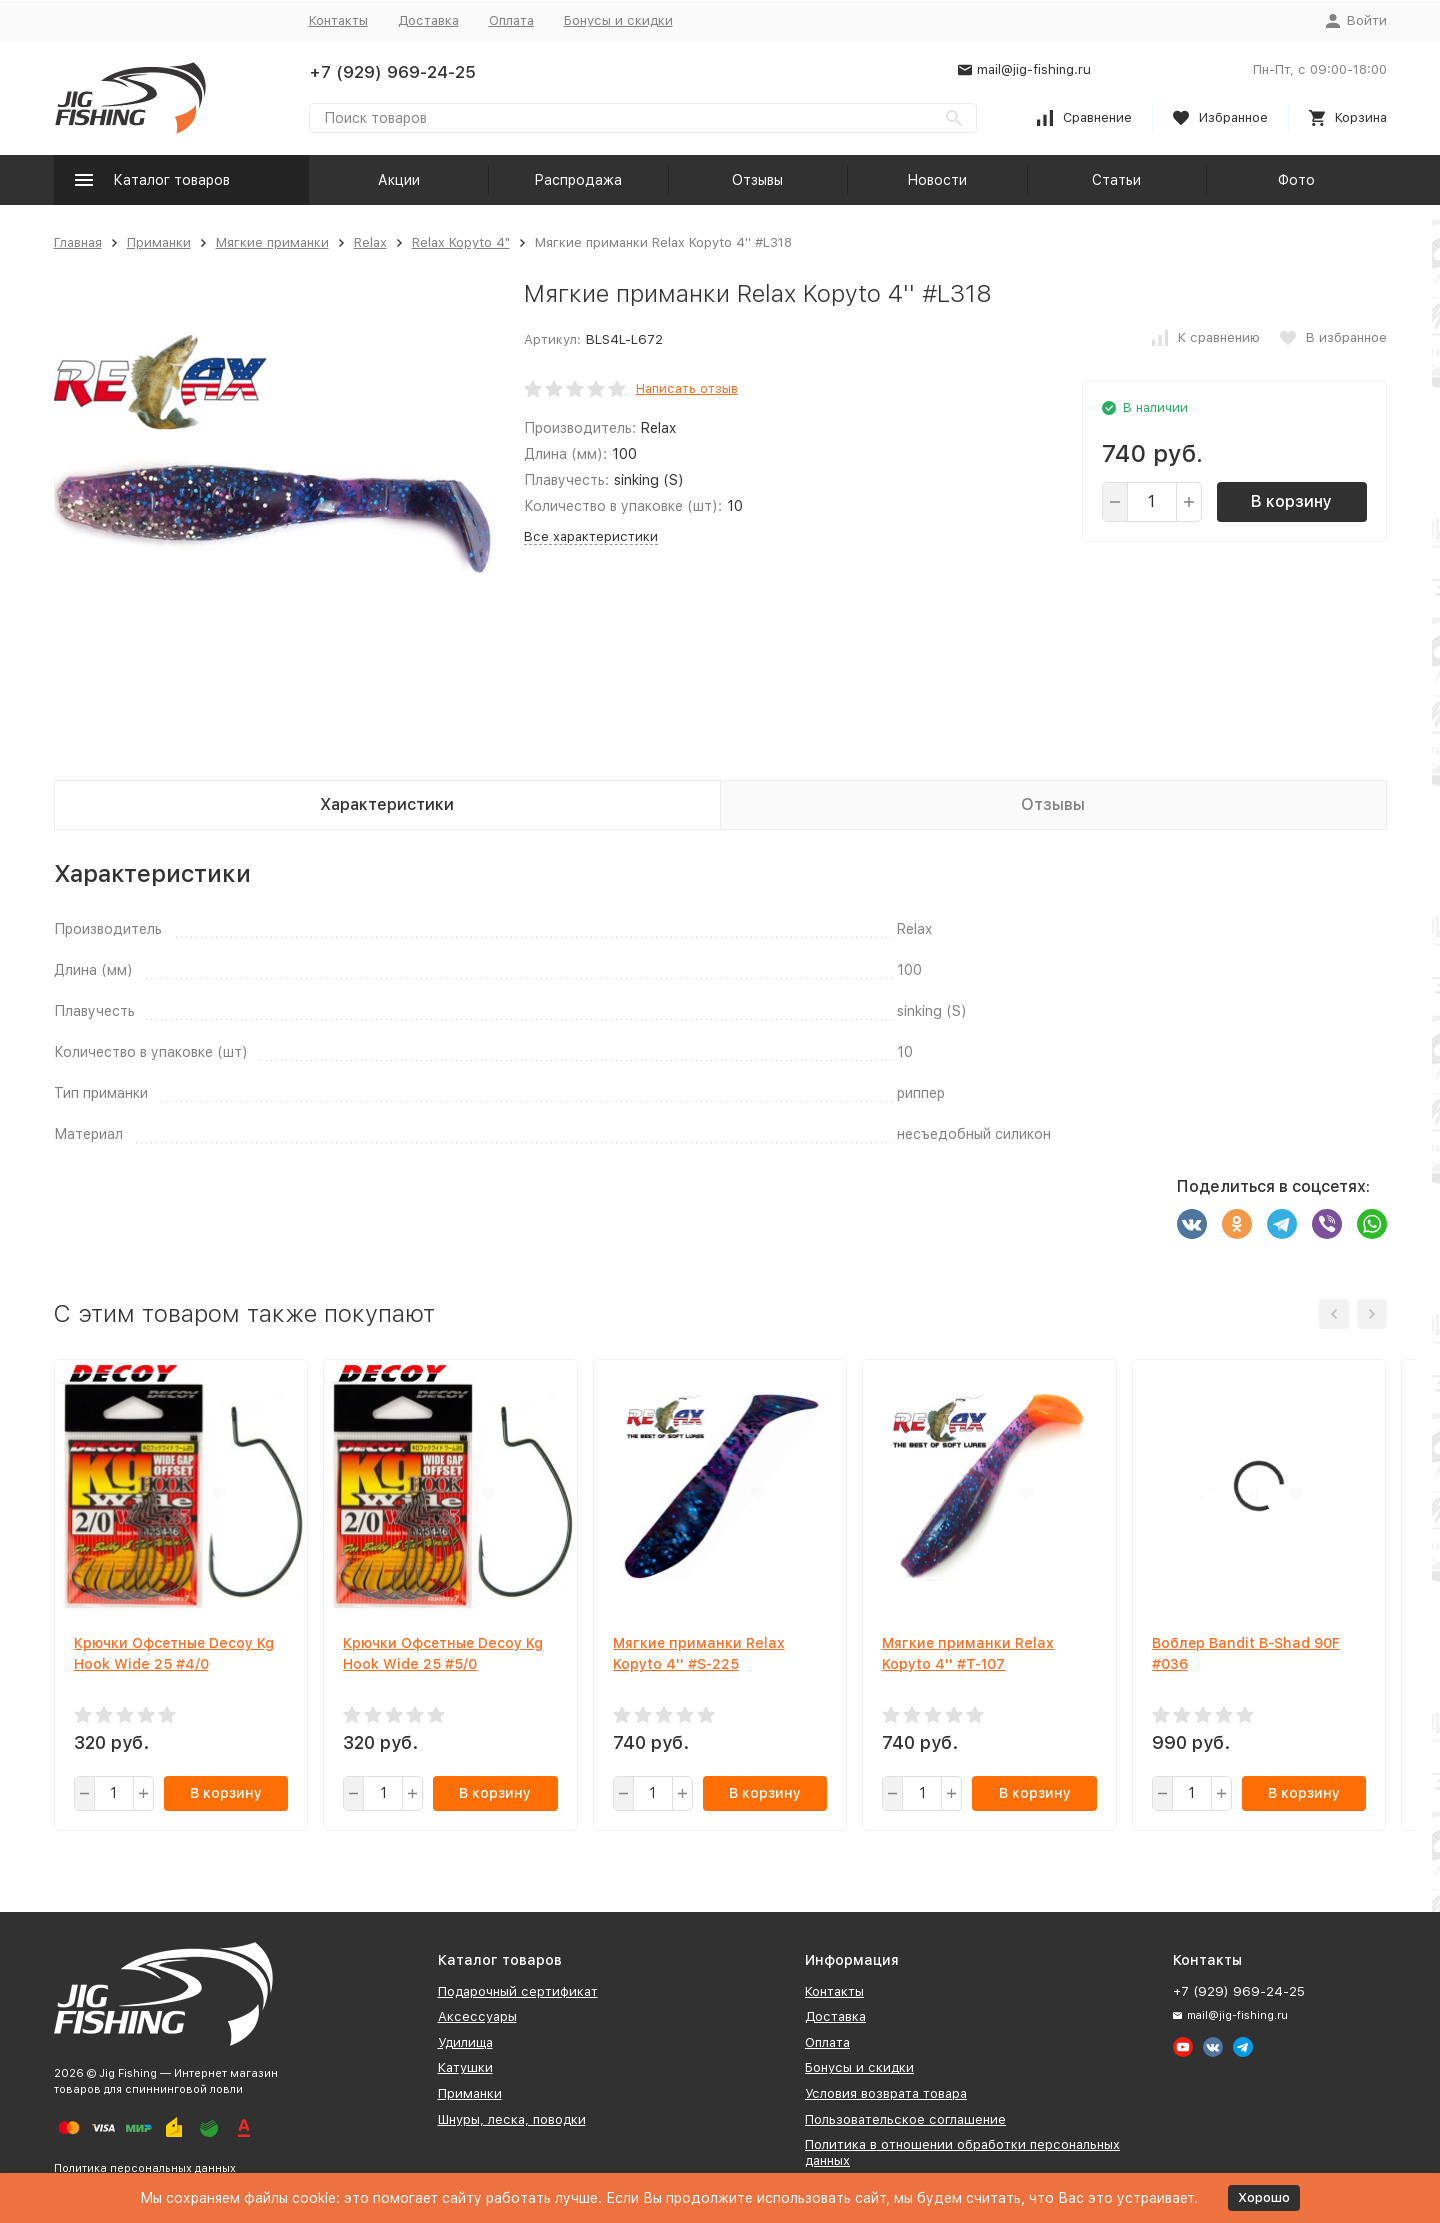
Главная (78, 242)
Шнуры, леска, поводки (512, 2119)
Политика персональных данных (145, 2168)
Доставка (428, 20)
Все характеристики (591, 536)
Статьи (1116, 180)
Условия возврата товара (886, 2093)
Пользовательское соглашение (905, 2119)
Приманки (159, 242)
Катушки (465, 2067)
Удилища (465, 2042)
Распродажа (578, 180)
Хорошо (1264, 2197)
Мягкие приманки (272, 242)
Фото (1296, 180)
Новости (937, 180)
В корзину (1291, 501)
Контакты (338, 20)
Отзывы (757, 180)
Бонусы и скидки (618, 20)
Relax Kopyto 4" (461, 242)
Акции (399, 180)
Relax (370, 242)
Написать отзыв (687, 388)
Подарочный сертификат (518, 1991)
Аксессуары (477, 2016)
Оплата (511, 20)
